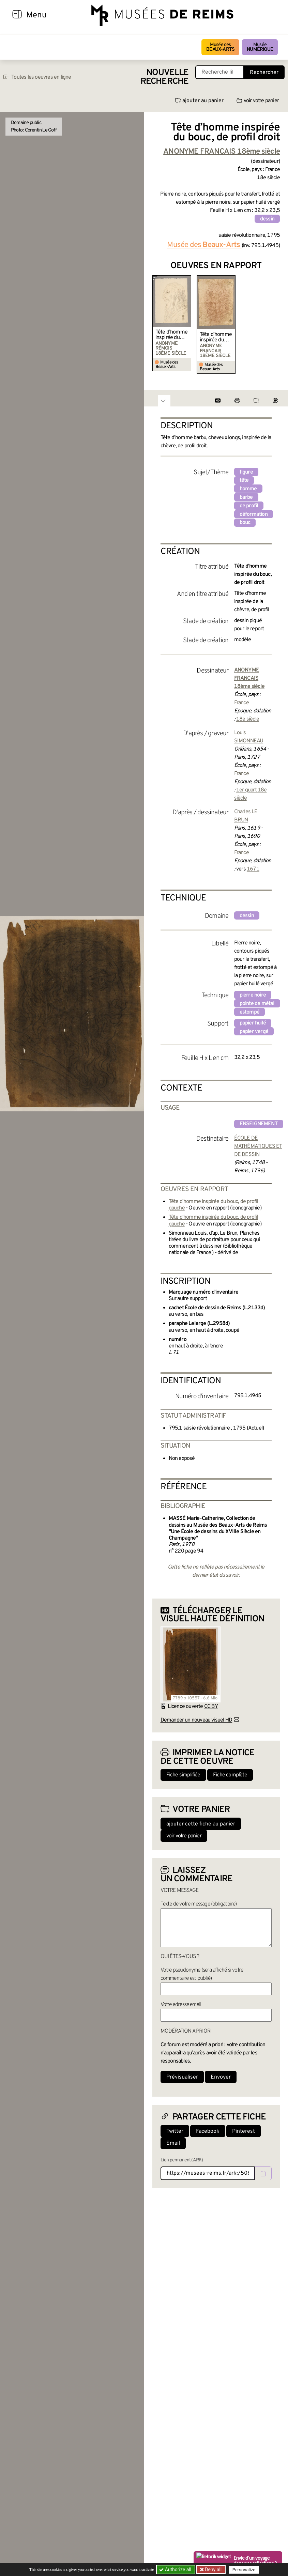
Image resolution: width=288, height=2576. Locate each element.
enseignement (259, 1124)
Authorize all (175, 2569)
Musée (260, 47)
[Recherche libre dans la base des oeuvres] (219, 72)
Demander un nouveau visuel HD (196, 1720)
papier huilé (253, 1023)
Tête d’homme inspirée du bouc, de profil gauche (171, 334)
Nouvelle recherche (164, 77)
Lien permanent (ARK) (182, 2160)
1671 (253, 869)
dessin (267, 219)
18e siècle (247, 719)
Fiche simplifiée (183, 1775)
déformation (254, 514)
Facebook (207, 2131)
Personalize (243, 2569)
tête (244, 480)
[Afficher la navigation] (17, 15)
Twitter (174, 2131)
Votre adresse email (181, 2004)
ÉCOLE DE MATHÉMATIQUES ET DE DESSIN (258, 1146)
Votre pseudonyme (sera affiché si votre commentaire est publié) (202, 1974)
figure (246, 472)
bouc (245, 522)
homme (248, 488)
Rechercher (264, 72)
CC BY (211, 1706)
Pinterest (243, 2131)
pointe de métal (257, 1003)
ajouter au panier (199, 100)
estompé (249, 1012)
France (241, 702)
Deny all (213, 2569)
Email (173, 2143)
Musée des (220, 47)
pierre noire (253, 995)
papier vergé (254, 1031)
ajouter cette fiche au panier (200, 1824)
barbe (246, 497)
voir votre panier (258, 100)
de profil (249, 506)
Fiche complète (230, 1775)
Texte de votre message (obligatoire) (199, 1904)
